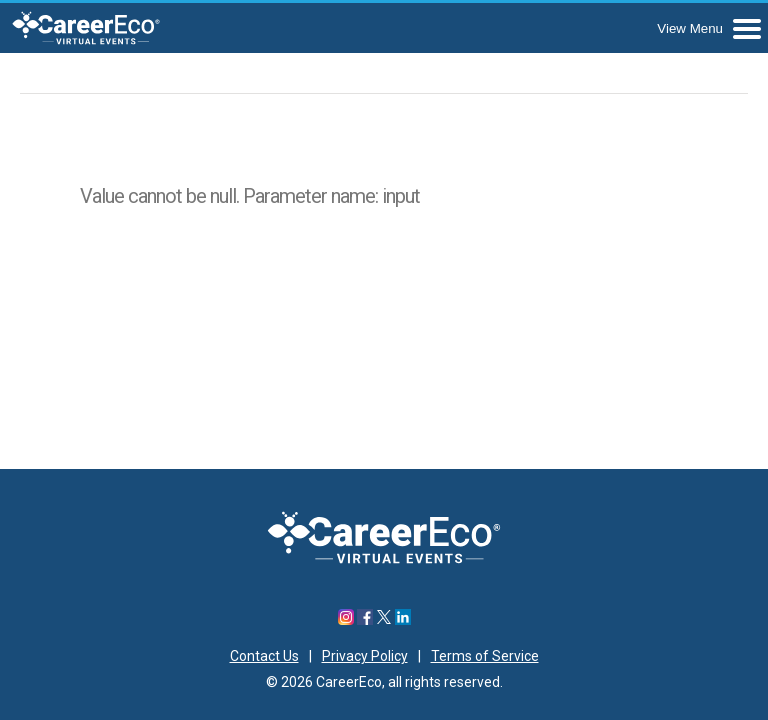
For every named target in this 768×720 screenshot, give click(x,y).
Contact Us (264, 656)
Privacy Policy (365, 656)
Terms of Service (485, 656)
